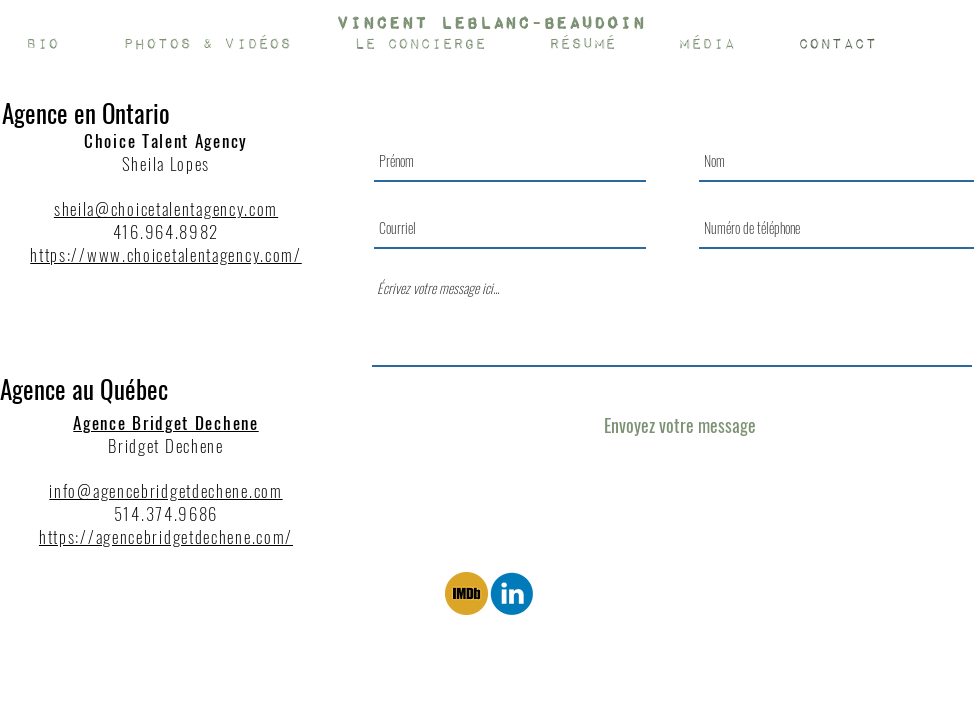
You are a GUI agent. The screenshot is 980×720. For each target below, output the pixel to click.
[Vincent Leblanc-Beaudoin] (490, 23)
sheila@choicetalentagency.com (166, 208)
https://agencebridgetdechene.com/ (166, 536)
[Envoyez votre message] (680, 425)
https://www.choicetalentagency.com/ (166, 254)
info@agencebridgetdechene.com (165, 490)
